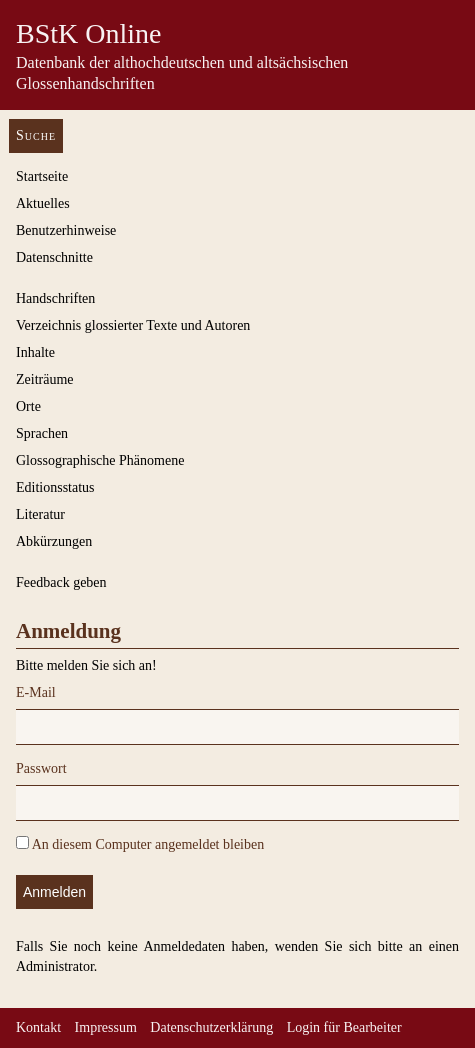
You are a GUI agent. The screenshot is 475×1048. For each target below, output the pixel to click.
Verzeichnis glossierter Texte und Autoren (133, 325)
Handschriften (55, 298)
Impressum (106, 1027)
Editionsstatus (55, 487)
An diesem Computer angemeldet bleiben (140, 844)
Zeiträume (45, 379)
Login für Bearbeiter (344, 1027)
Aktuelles (43, 203)
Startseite (42, 176)
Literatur (40, 514)
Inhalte (35, 352)
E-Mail (36, 692)
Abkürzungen (54, 541)
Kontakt (38, 1027)
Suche (36, 135)
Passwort (41, 768)
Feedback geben (61, 582)
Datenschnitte (54, 257)
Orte (28, 406)
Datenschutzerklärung (211, 1027)
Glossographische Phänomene (100, 460)
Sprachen (42, 433)
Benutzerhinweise (66, 230)
